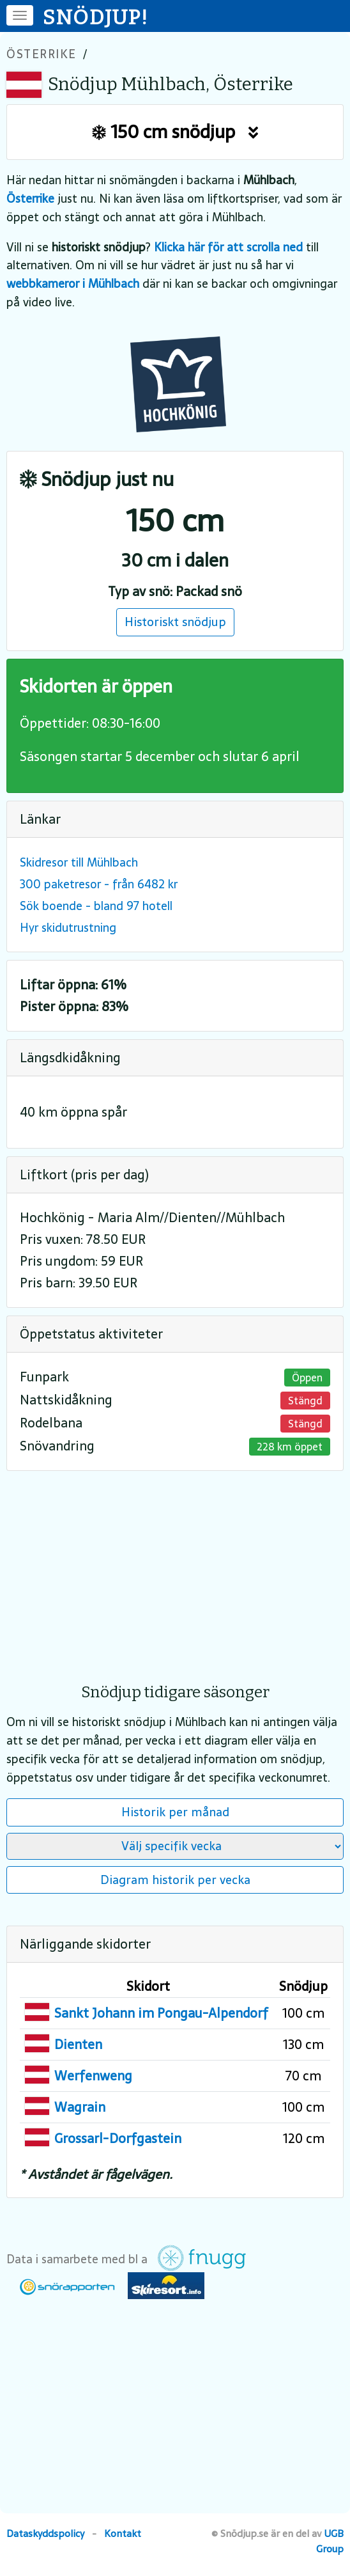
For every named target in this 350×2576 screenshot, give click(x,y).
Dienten (78, 2044)
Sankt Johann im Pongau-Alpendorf (161, 2013)
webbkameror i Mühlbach (72, 283)
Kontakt (122, 2533)
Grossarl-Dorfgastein (117, 2138)
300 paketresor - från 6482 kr (99, 884)
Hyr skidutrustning (68, 927)
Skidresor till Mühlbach (79, 862)
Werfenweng (93, 2076)
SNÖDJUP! (96, 17)
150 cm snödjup (175, 131)
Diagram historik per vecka (175, 1879)
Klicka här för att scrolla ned (228, 247)
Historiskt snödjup (175, 621)
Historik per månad (175, 1811)
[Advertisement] (175, 1568)
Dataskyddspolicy (45, 2533)
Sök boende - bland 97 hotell (96, 906)
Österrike (41, 54)
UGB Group (330, 2541)
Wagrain (79, 2107)
